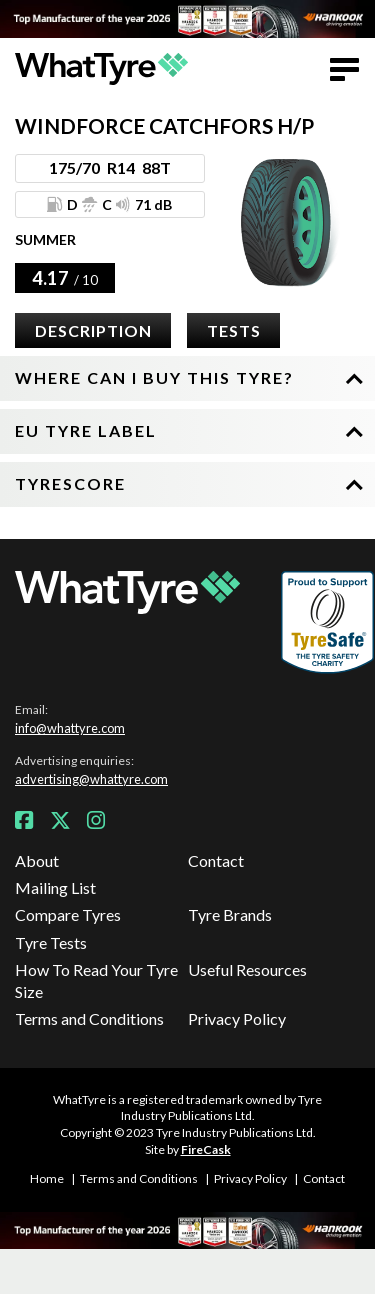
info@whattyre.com (70, 728)
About (37, 860)
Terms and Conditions (89, 1018)
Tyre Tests (51, 942)
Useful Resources (247, 969)
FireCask (206, 1149)
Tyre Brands (230, 914)
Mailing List (55, 887)
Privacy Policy (237, 1018)
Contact (216, 860)
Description (93, 330)
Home (47, 1178)
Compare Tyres (68, 914)
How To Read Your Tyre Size (96, 980)
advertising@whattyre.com (91, 779)
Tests (234, 330)
